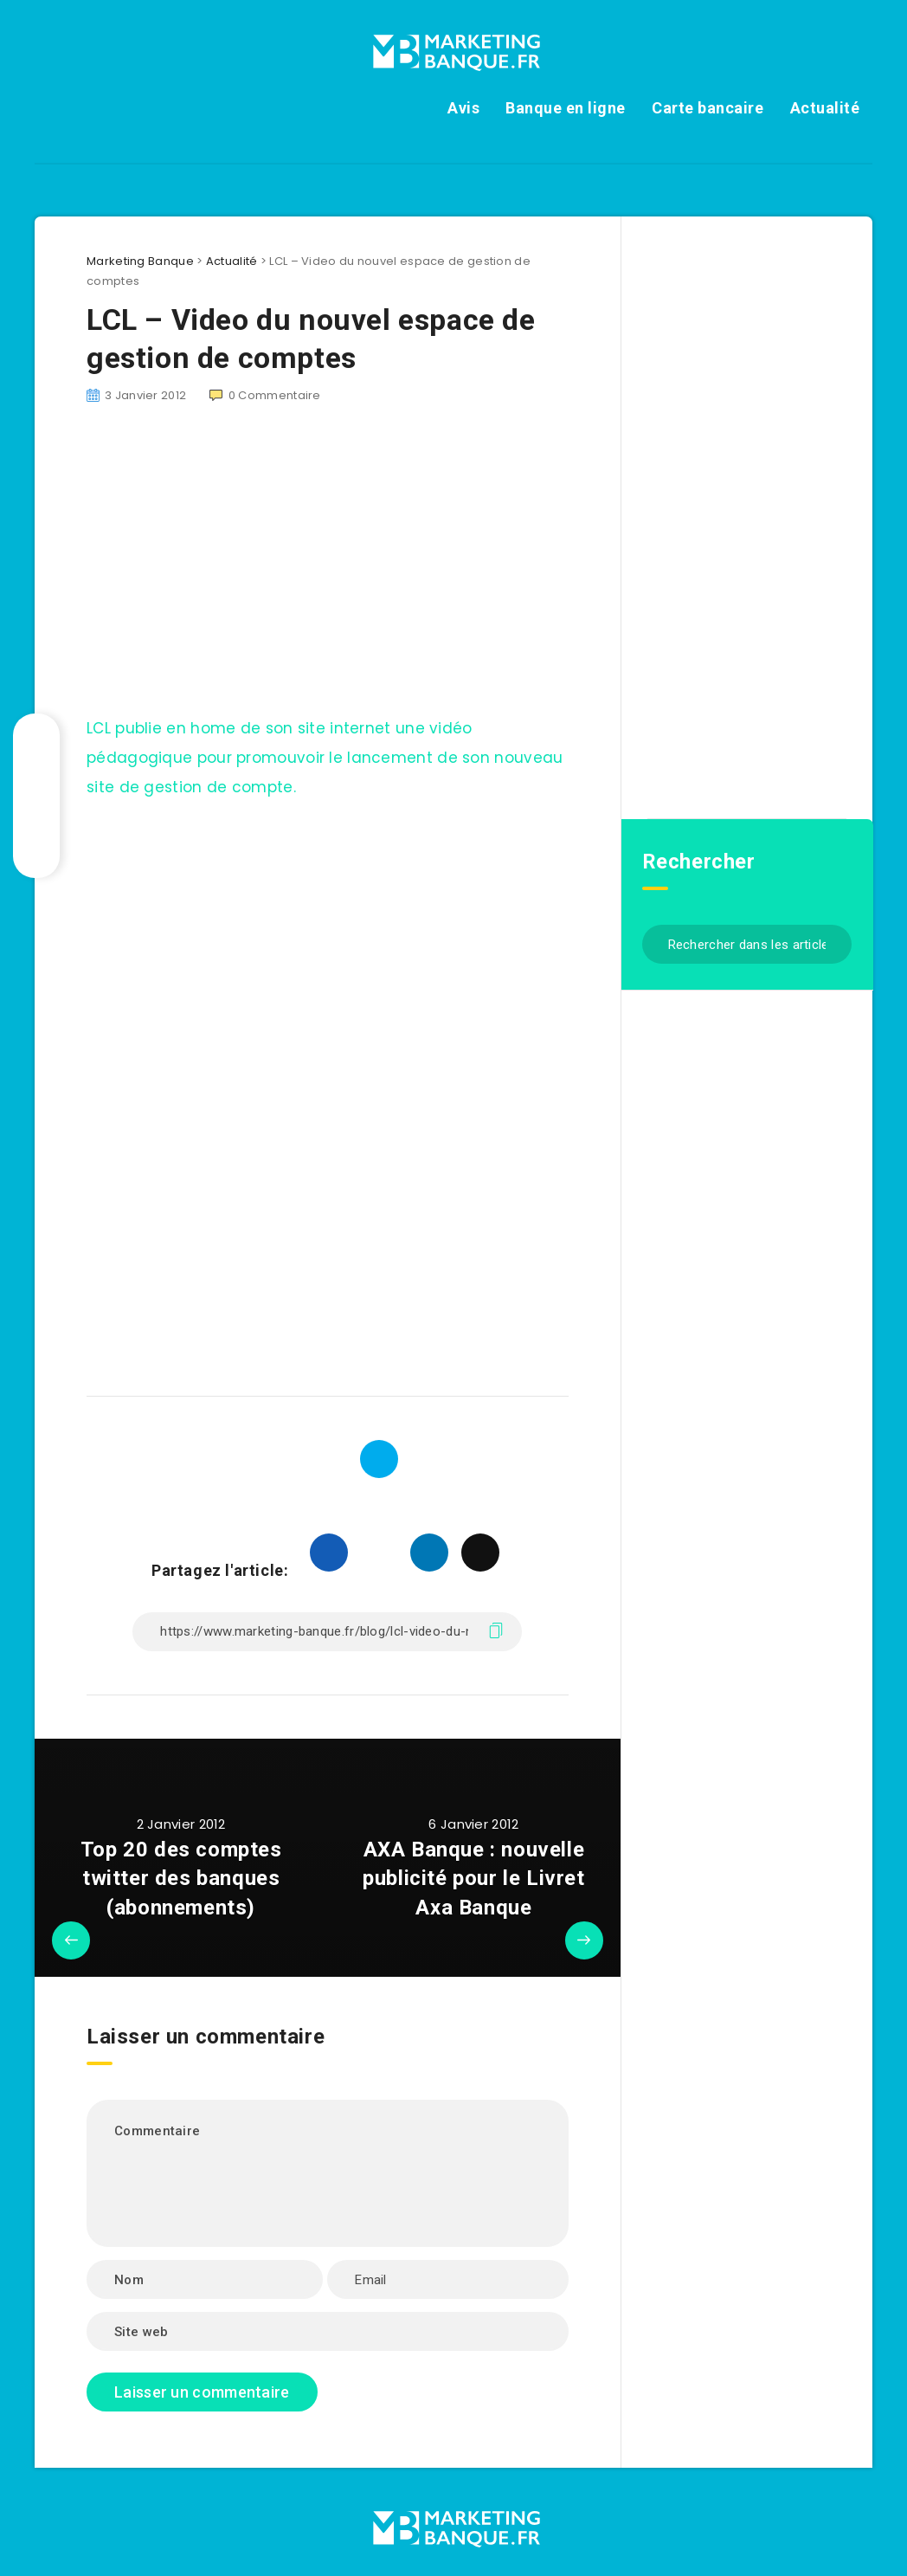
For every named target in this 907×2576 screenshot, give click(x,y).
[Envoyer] (832, 942)
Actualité (825, 108)
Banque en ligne (565, 108)
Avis (463, 108)
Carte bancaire (707, 108)
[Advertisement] (328, 570)
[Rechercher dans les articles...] (747, 944)
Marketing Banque (140, 261)
